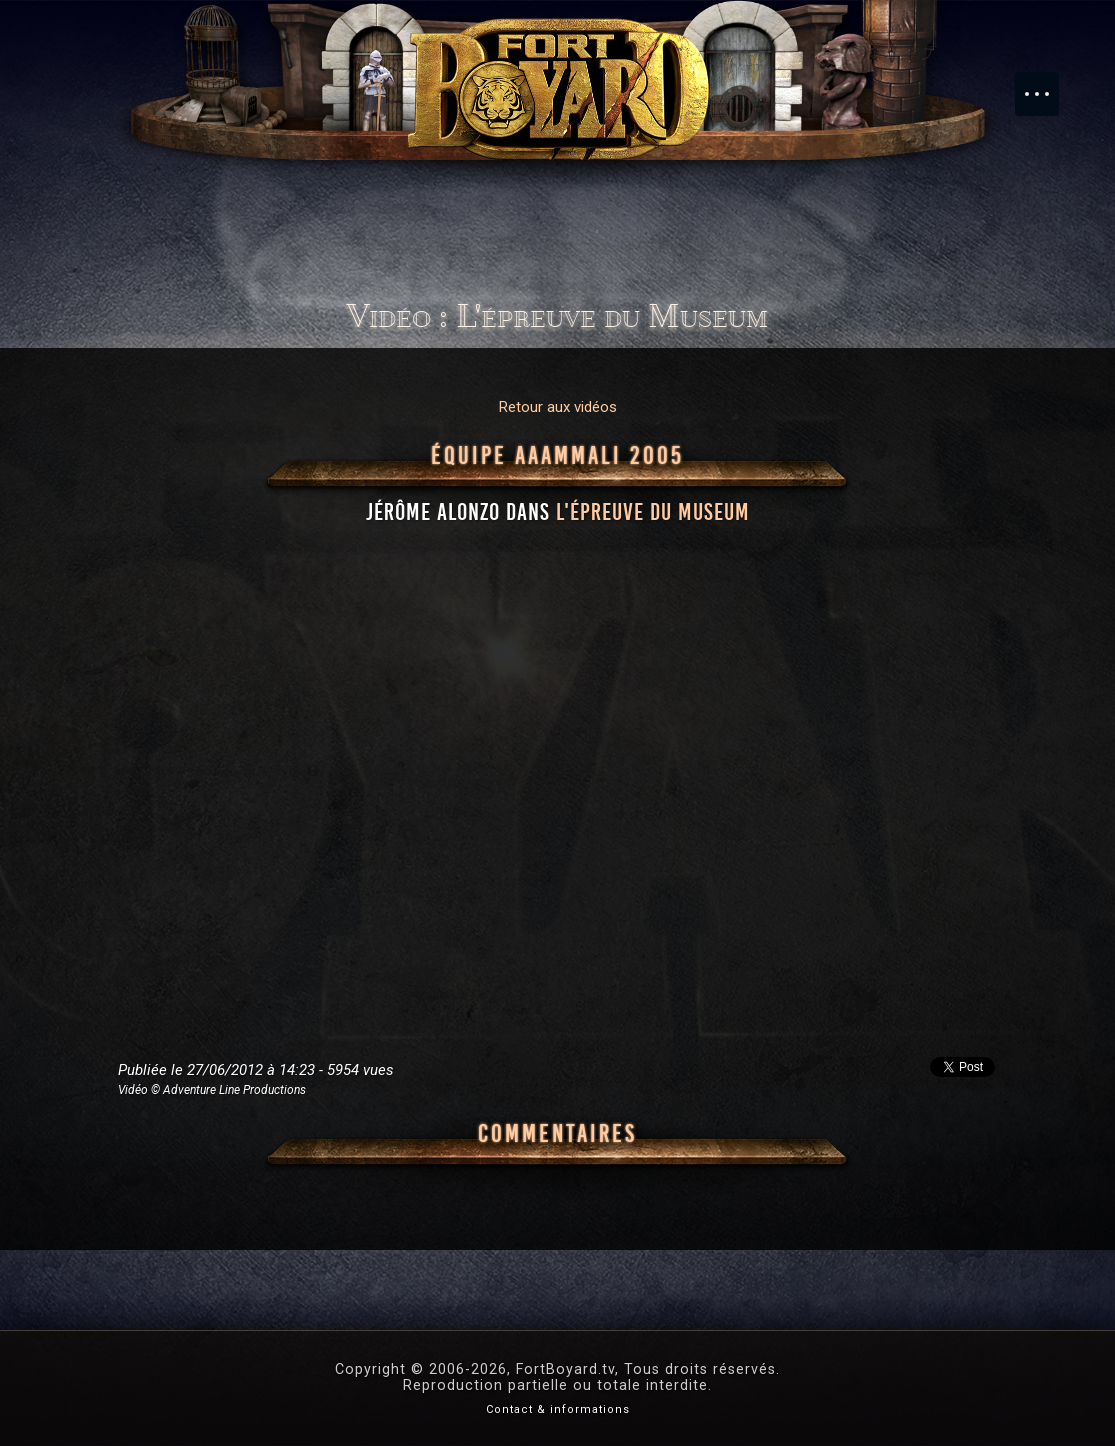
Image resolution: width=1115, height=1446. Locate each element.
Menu (1047, 84)
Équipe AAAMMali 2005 (557, 456)
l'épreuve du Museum (653, 512)
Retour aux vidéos (558, 407)
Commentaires (557, 1134)
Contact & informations (558, 1409)
